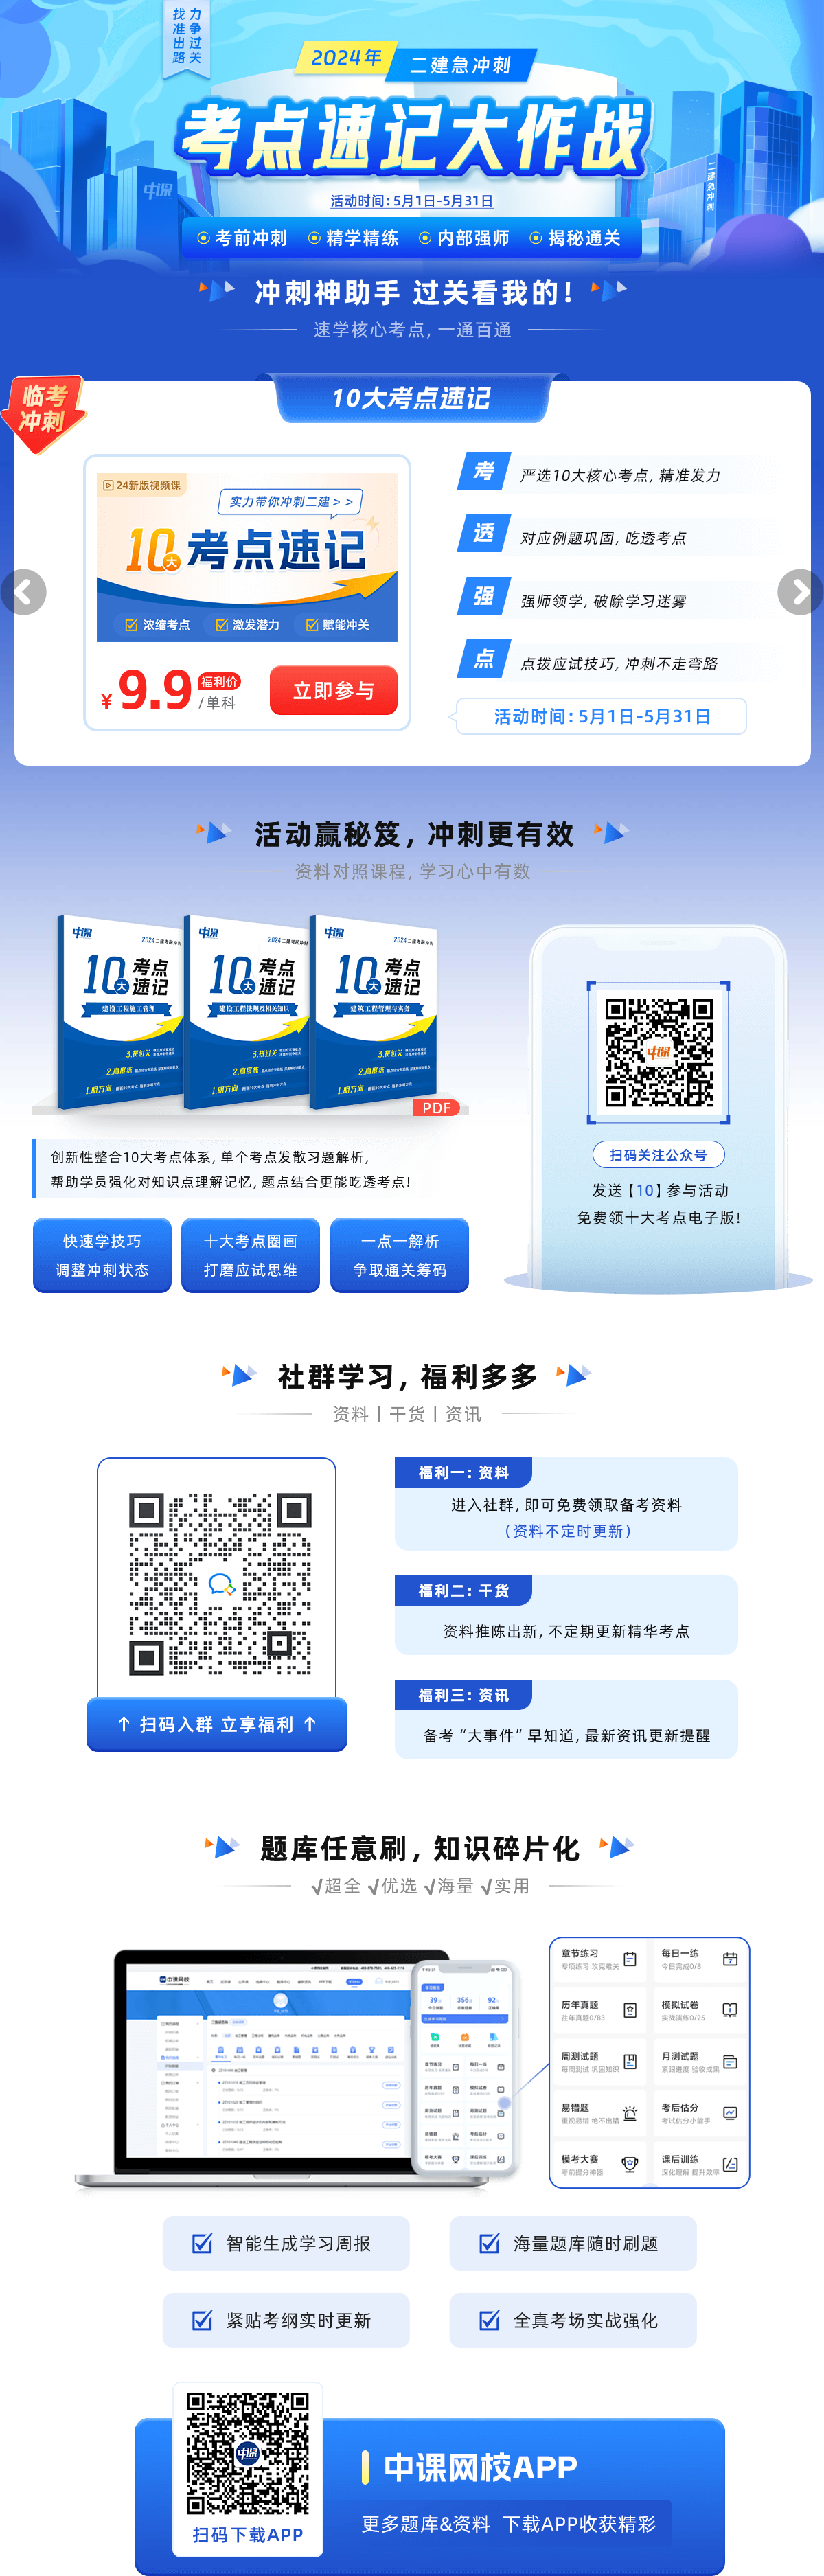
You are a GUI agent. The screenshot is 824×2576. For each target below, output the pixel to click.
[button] (23, 592)
